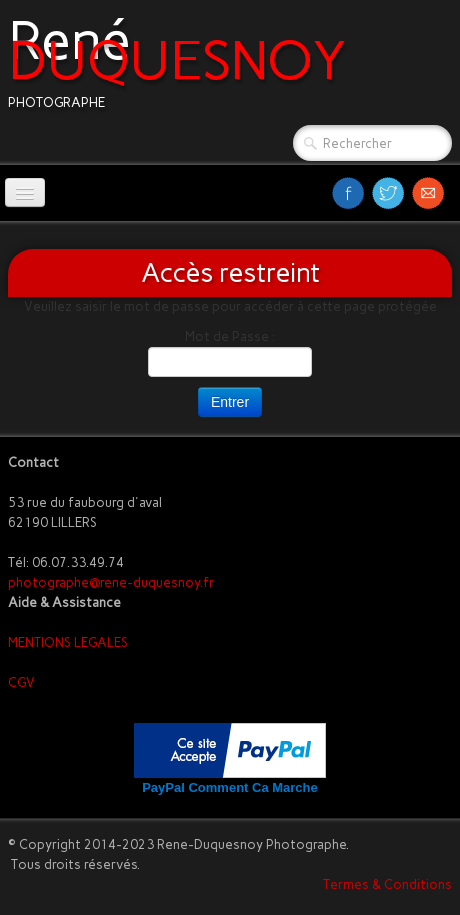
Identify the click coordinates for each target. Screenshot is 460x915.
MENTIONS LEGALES (68, 642)
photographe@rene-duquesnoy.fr (111, 582)
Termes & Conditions (387, 884)
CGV (21, 682)
